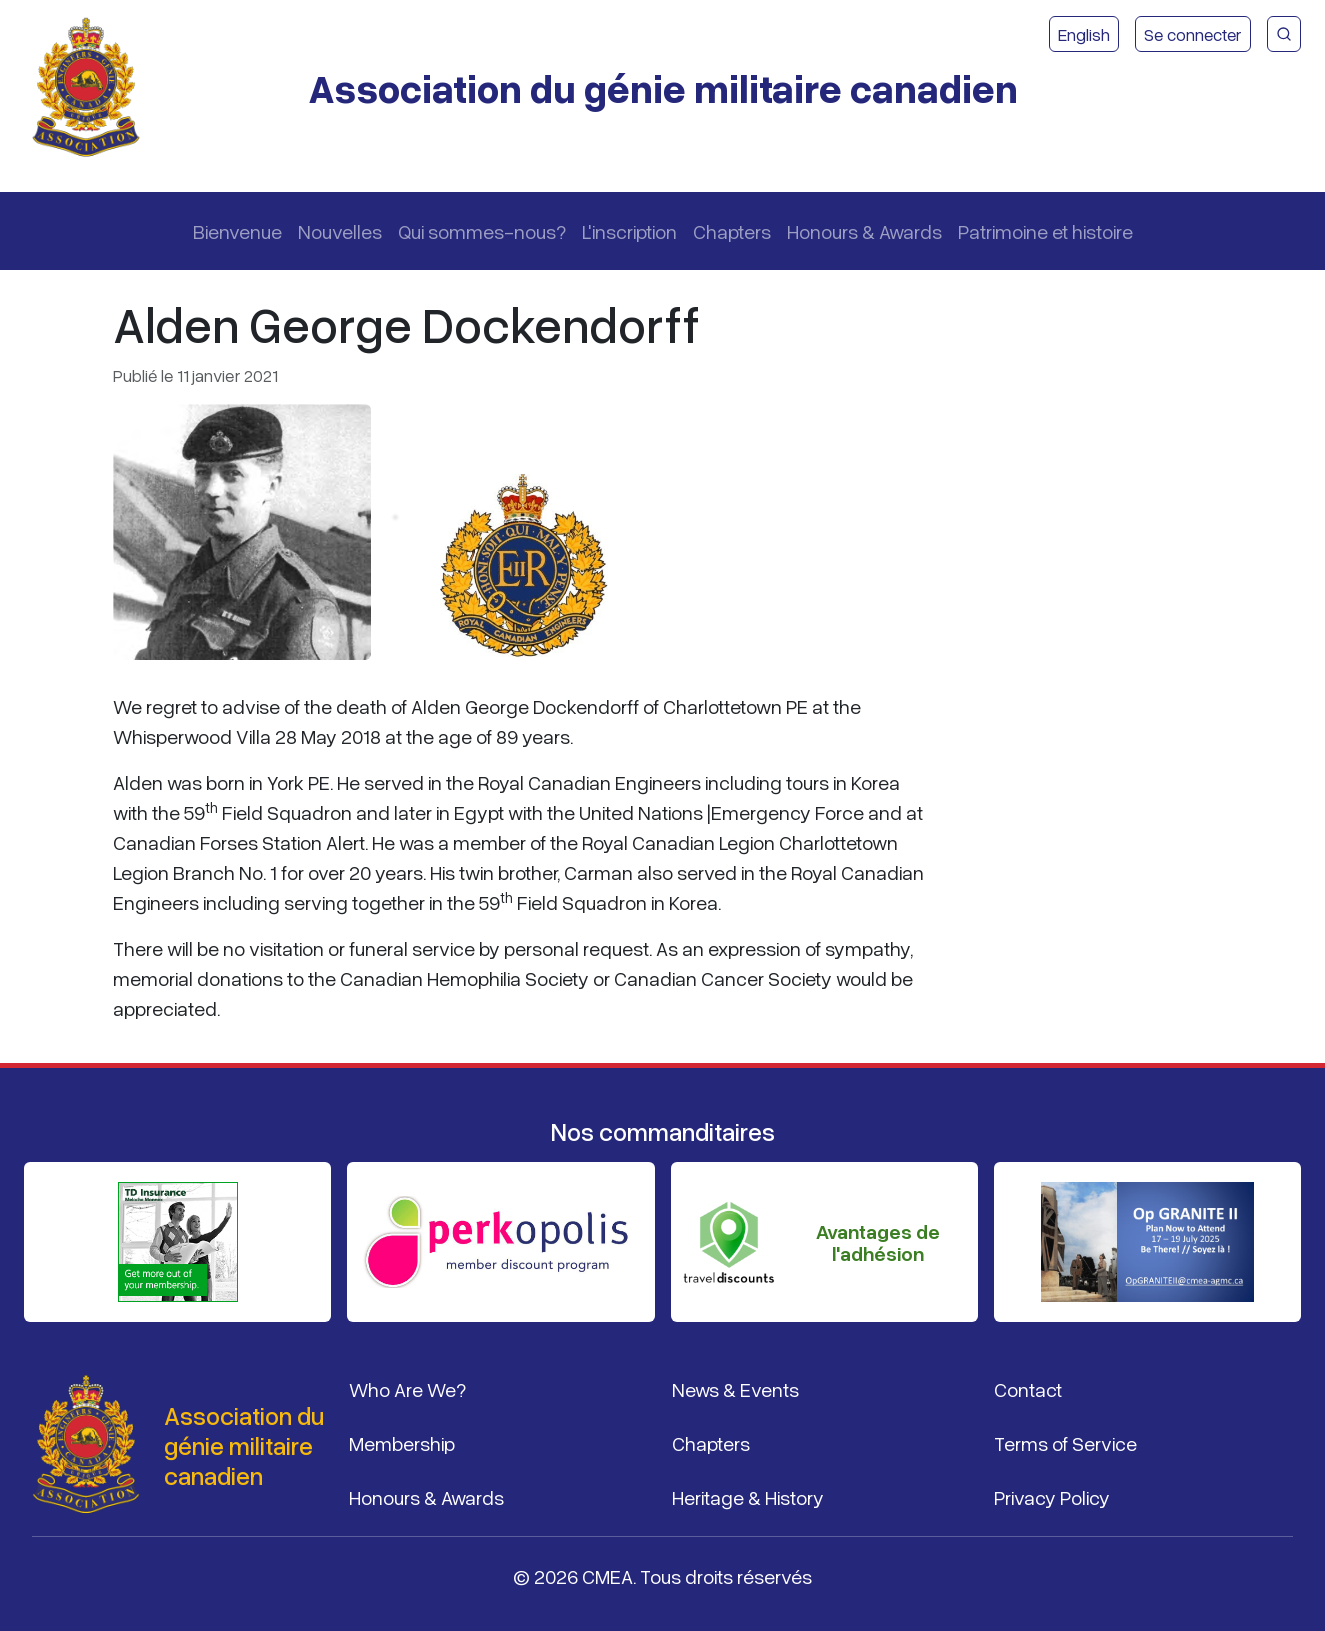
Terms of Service (1065, 1443)
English (1084, 34)
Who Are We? (407, 1389)
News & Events (735, 1389)
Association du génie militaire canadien (663, 87)
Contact (1028, 1389)
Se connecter (1193, 34)
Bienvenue (237, 231)
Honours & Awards (864, 231)
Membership (402, 1443)
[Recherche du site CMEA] (1284, 34)
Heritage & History (748, 1497)
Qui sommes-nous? (482, 231)
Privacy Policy (1052, 1497)
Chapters (732, 231)
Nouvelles (340, 231)
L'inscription (629, 231)
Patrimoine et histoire (1045, 231)
